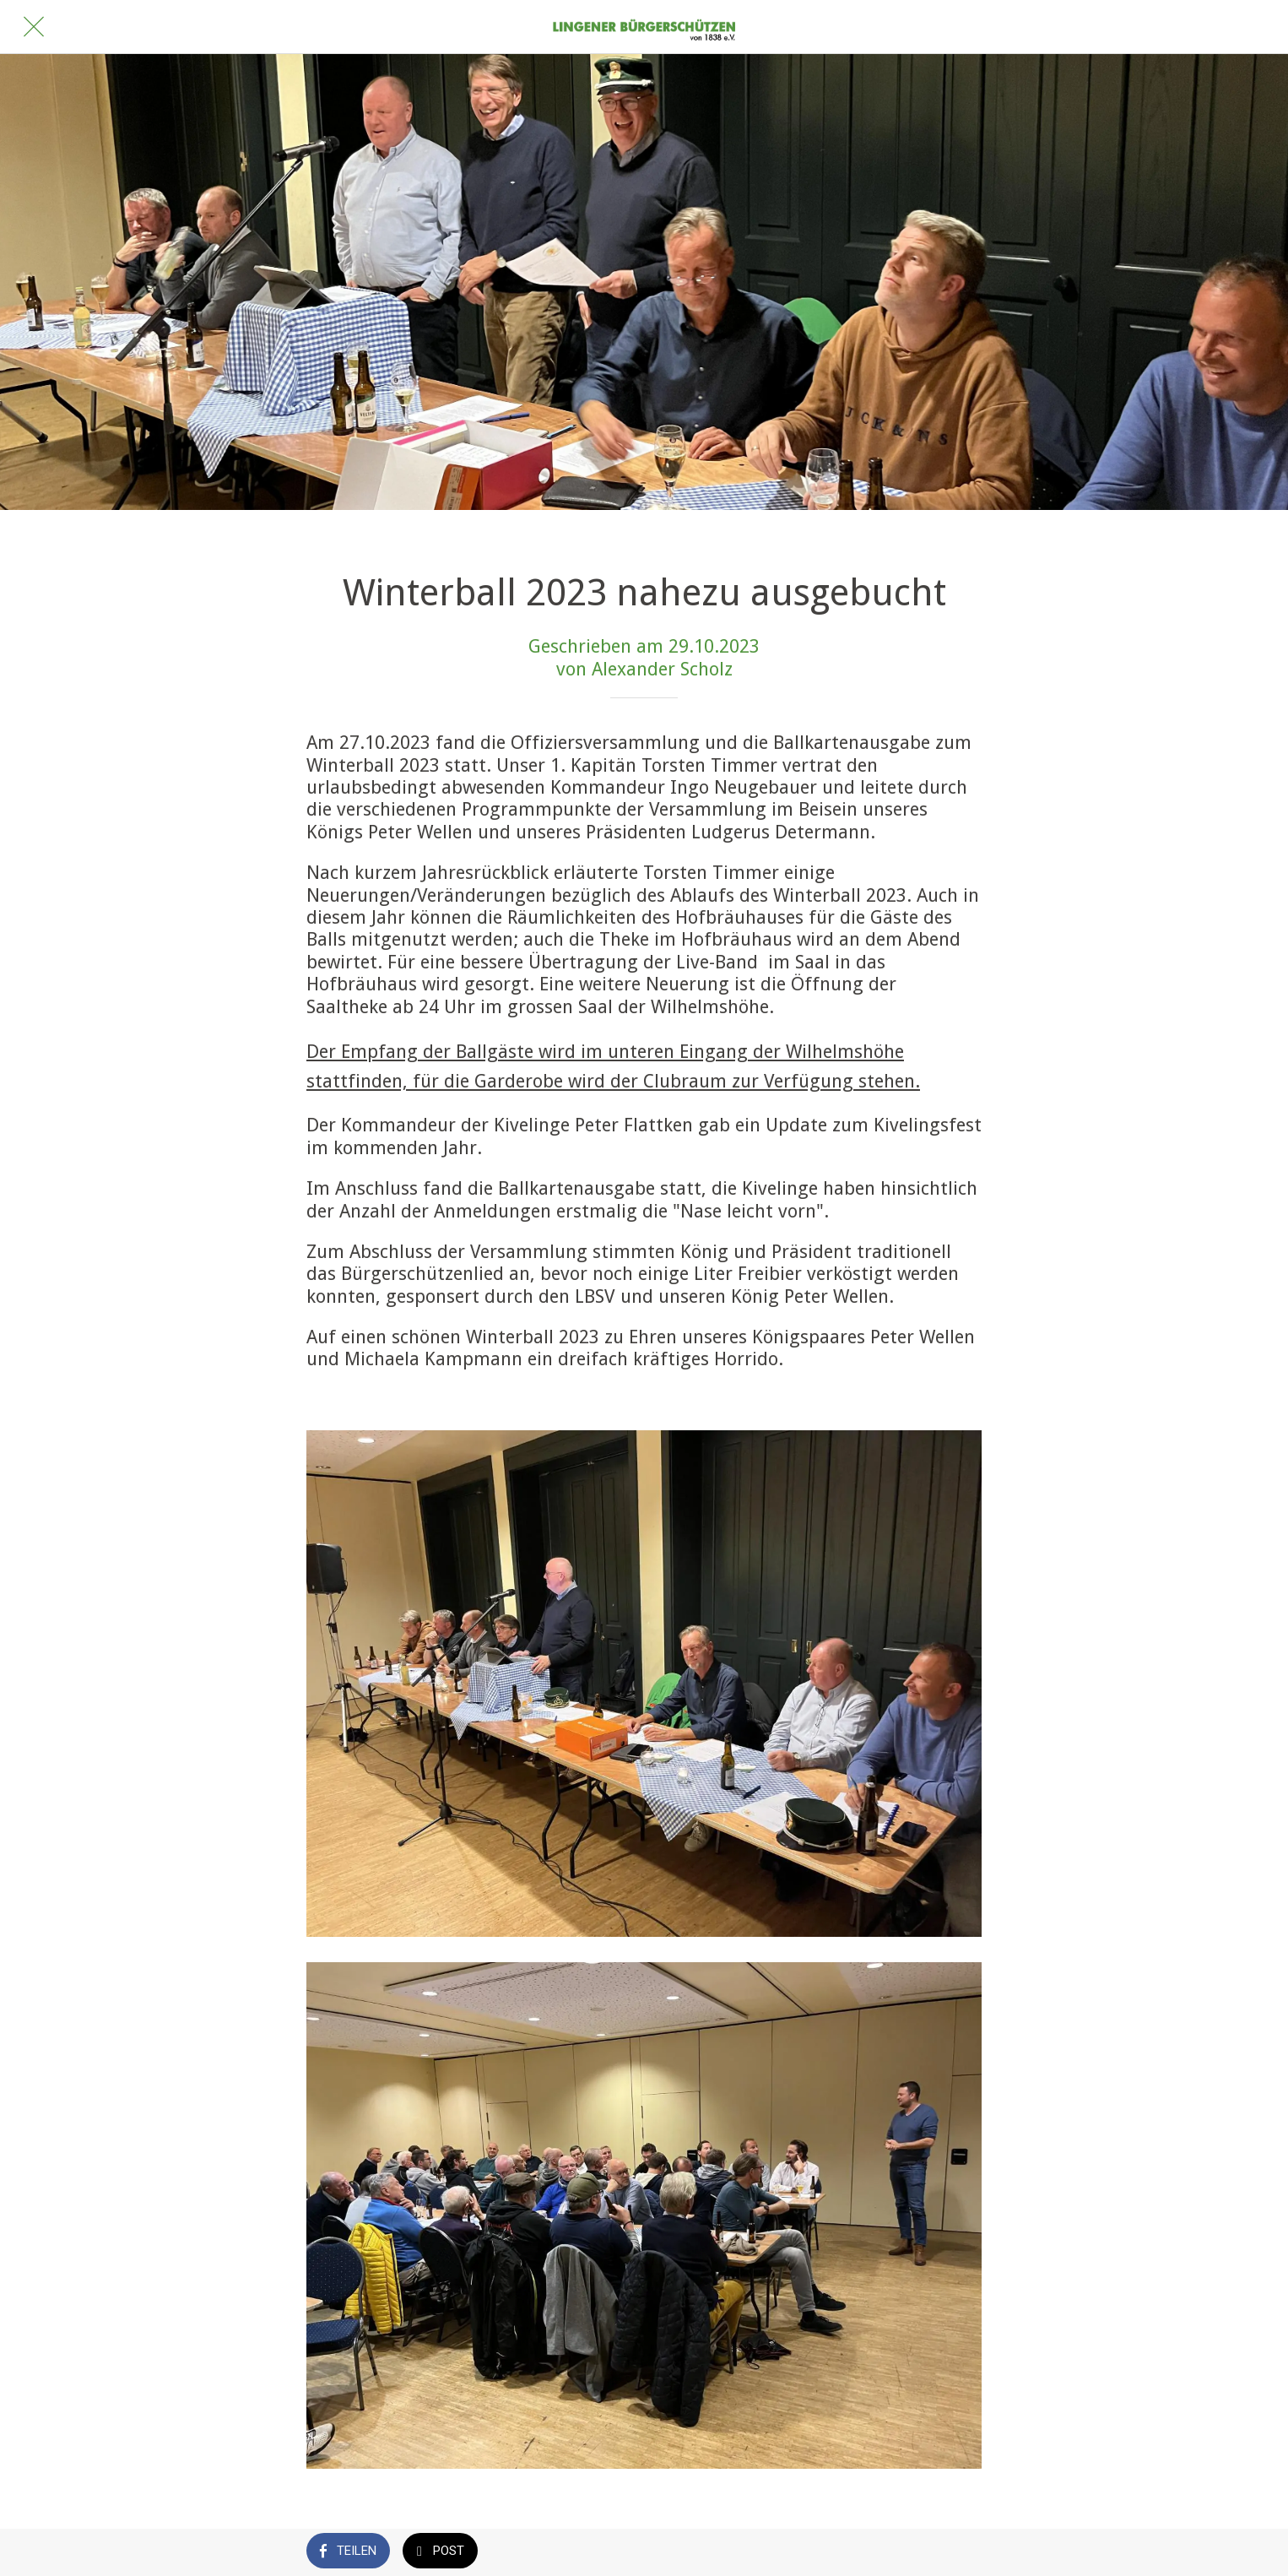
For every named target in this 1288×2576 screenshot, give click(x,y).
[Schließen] (34, 27)
